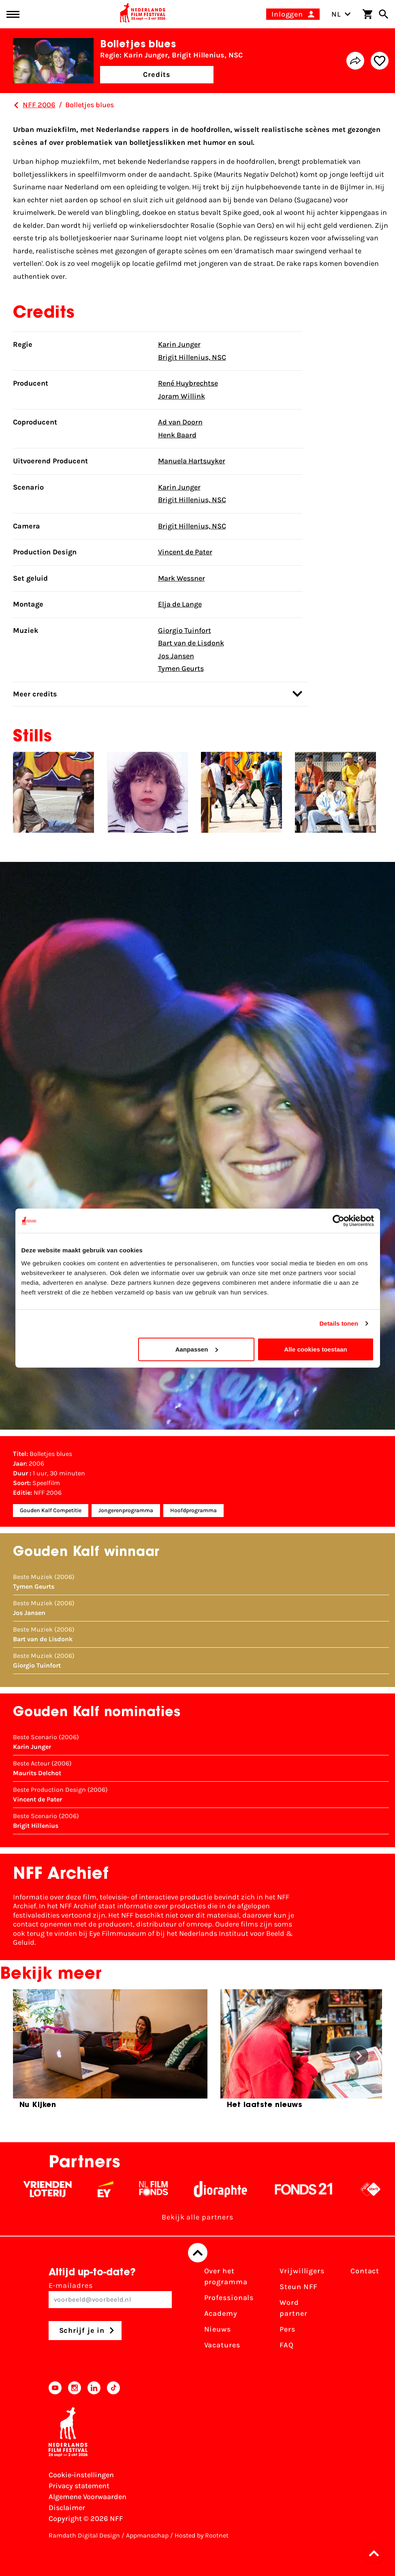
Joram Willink (181, 396)
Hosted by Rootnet (201, 2535)
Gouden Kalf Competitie (50, 1510)
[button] (376, 2553)
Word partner (293, 2308)
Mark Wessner (181, 578)
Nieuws (217, 2329)
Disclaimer (67, 2507)
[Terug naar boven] (197, 2252)
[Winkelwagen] (367, 14)
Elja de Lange (180, 604)
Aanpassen (196, 1348)
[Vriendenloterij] (57, 2189)
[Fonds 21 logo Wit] (313, 2189)
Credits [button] (157, 74)
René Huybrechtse (188, 383)
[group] (110, 2052)
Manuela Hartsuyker (191, 460)
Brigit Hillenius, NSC (192, 357)
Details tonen (339, 1323)
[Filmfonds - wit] (163, 2189)
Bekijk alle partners (197, 2217)
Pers (287, 2329)
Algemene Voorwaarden (87, 2496)
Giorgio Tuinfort (184, 630)
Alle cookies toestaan (315, 1348)
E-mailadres (110, 2294)
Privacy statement (79, 2485)
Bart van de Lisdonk (191, 643)
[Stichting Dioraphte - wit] (230, 2189)
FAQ (287, 2344)
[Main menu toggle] (12, 14)
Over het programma (226, 2276)
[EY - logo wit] (115, 2189)
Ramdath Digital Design (84, 2535)
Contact (364, 2270)
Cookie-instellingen (81, 2474)
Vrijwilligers (302, 2270)
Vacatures (222, 2344)
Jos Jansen (176, 655)
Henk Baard (177, 435)
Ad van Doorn (180, 422)
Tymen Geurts (181, 668)
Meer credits (157, 693)
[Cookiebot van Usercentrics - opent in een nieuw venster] (338, 1221)
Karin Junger (179, 344)
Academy (220, 2313)
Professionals (229, 2297)
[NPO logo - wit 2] (380, 2189)
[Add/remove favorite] (380, 61)
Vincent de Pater (185, 551)
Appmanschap (147, 2535)
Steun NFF (299, 2286)
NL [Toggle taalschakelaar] (341, 14)
